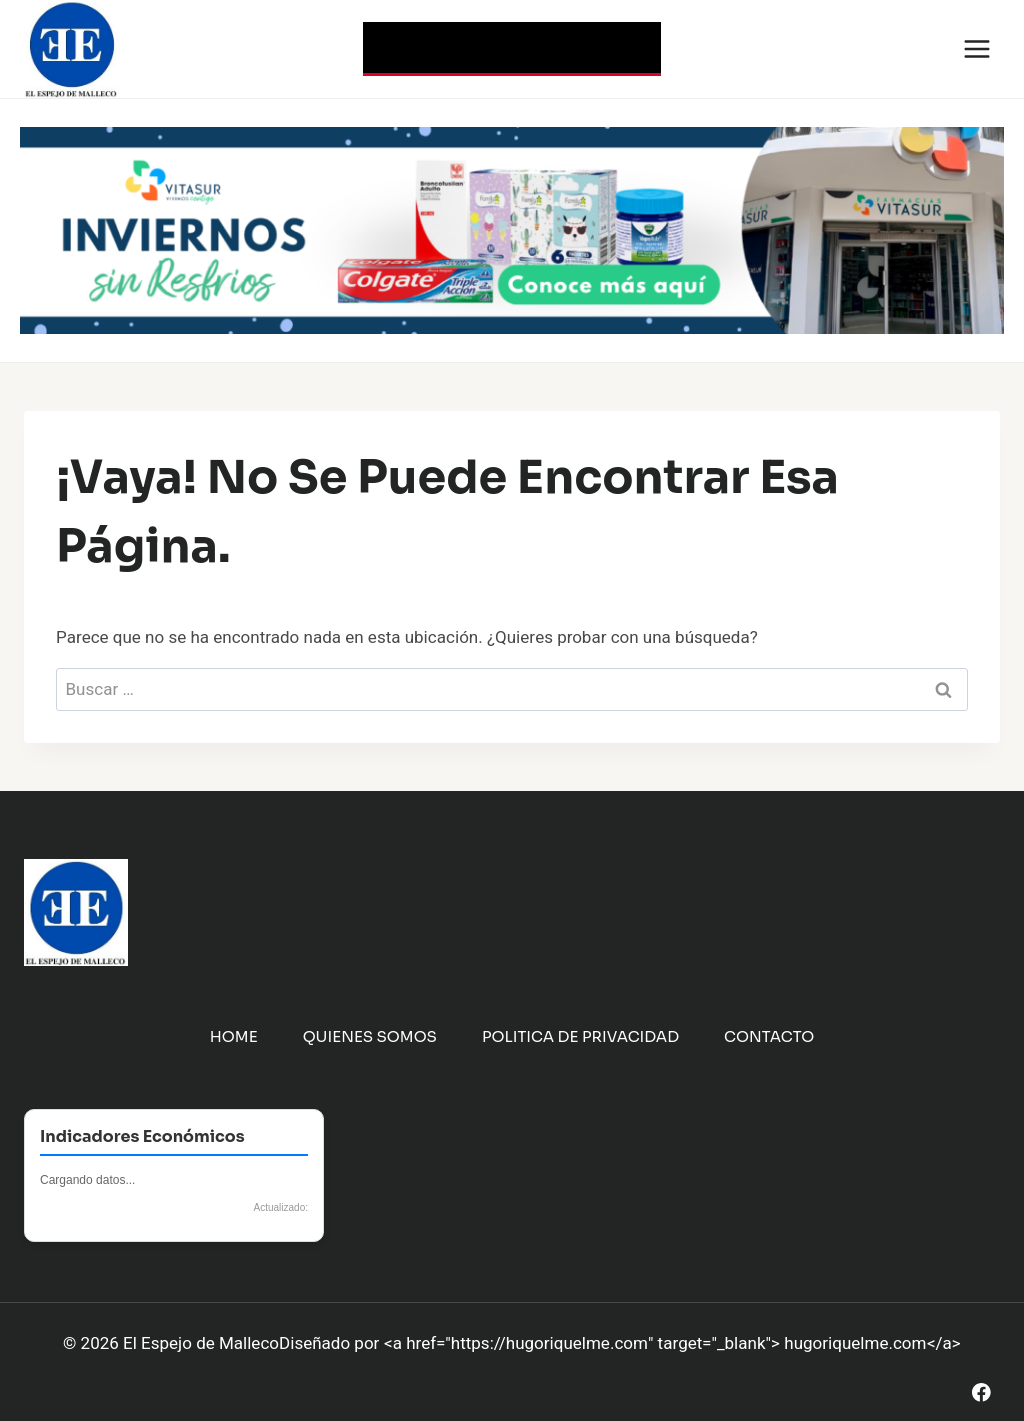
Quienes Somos (370, 1036)
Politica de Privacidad (580, 1036)
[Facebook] (981, 1392)
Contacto (769, 1036)
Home (234, 1036)
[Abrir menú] (976, 48)
